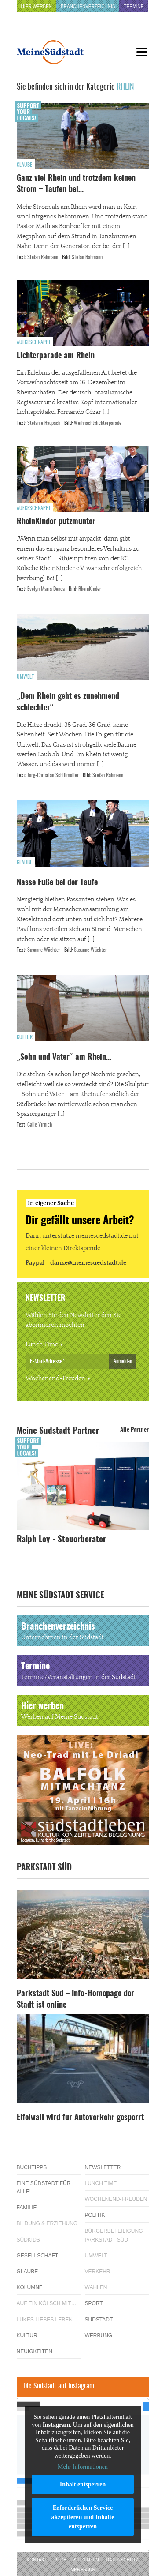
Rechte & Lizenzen (76, 2559)
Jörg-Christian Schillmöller (53, 775)
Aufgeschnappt (34, 342)
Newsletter (103, 2167)
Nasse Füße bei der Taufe (57, 883)
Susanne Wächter (43, 950)
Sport (94, 2303)
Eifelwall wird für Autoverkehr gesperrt (80, 2118)
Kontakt (37, 2559)
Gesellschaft (38, 2256)
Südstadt (99, 2320)
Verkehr (97, 2271)
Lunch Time (42, 1344)
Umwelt (25, 677)
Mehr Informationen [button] (83, 2466)
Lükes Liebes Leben (45, 2320)
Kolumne (30, 2287)
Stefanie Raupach (43, 423)
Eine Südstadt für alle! (44, 2187)
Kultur (25, 1037)
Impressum (82, 2569)
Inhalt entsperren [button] (82, 2484)
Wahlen (96, 2287)
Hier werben (36, 6)
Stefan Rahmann (42, 257)
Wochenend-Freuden (55, 1378)
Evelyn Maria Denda (46, 589)
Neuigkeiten (34, 2351)
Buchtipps (32, 2167)
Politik (95, 2215)
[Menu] (142, 51)
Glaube (24, 165)
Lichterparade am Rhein (56, 356)
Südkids (28, 2240)
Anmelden (123, 1361)
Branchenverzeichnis (88, 6)
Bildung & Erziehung (47, 2223)
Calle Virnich (39, 1124)
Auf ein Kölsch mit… (47, 2303)
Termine (133, 6)
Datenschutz (122, 2559)
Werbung (99, 2335)
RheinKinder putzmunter (56, 522)
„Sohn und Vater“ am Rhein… (64, 1058)
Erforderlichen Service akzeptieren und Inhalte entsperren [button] (82, 2517)
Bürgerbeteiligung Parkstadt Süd (114, 2235)
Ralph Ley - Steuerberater (61, 1540)
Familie (27, 2207)
